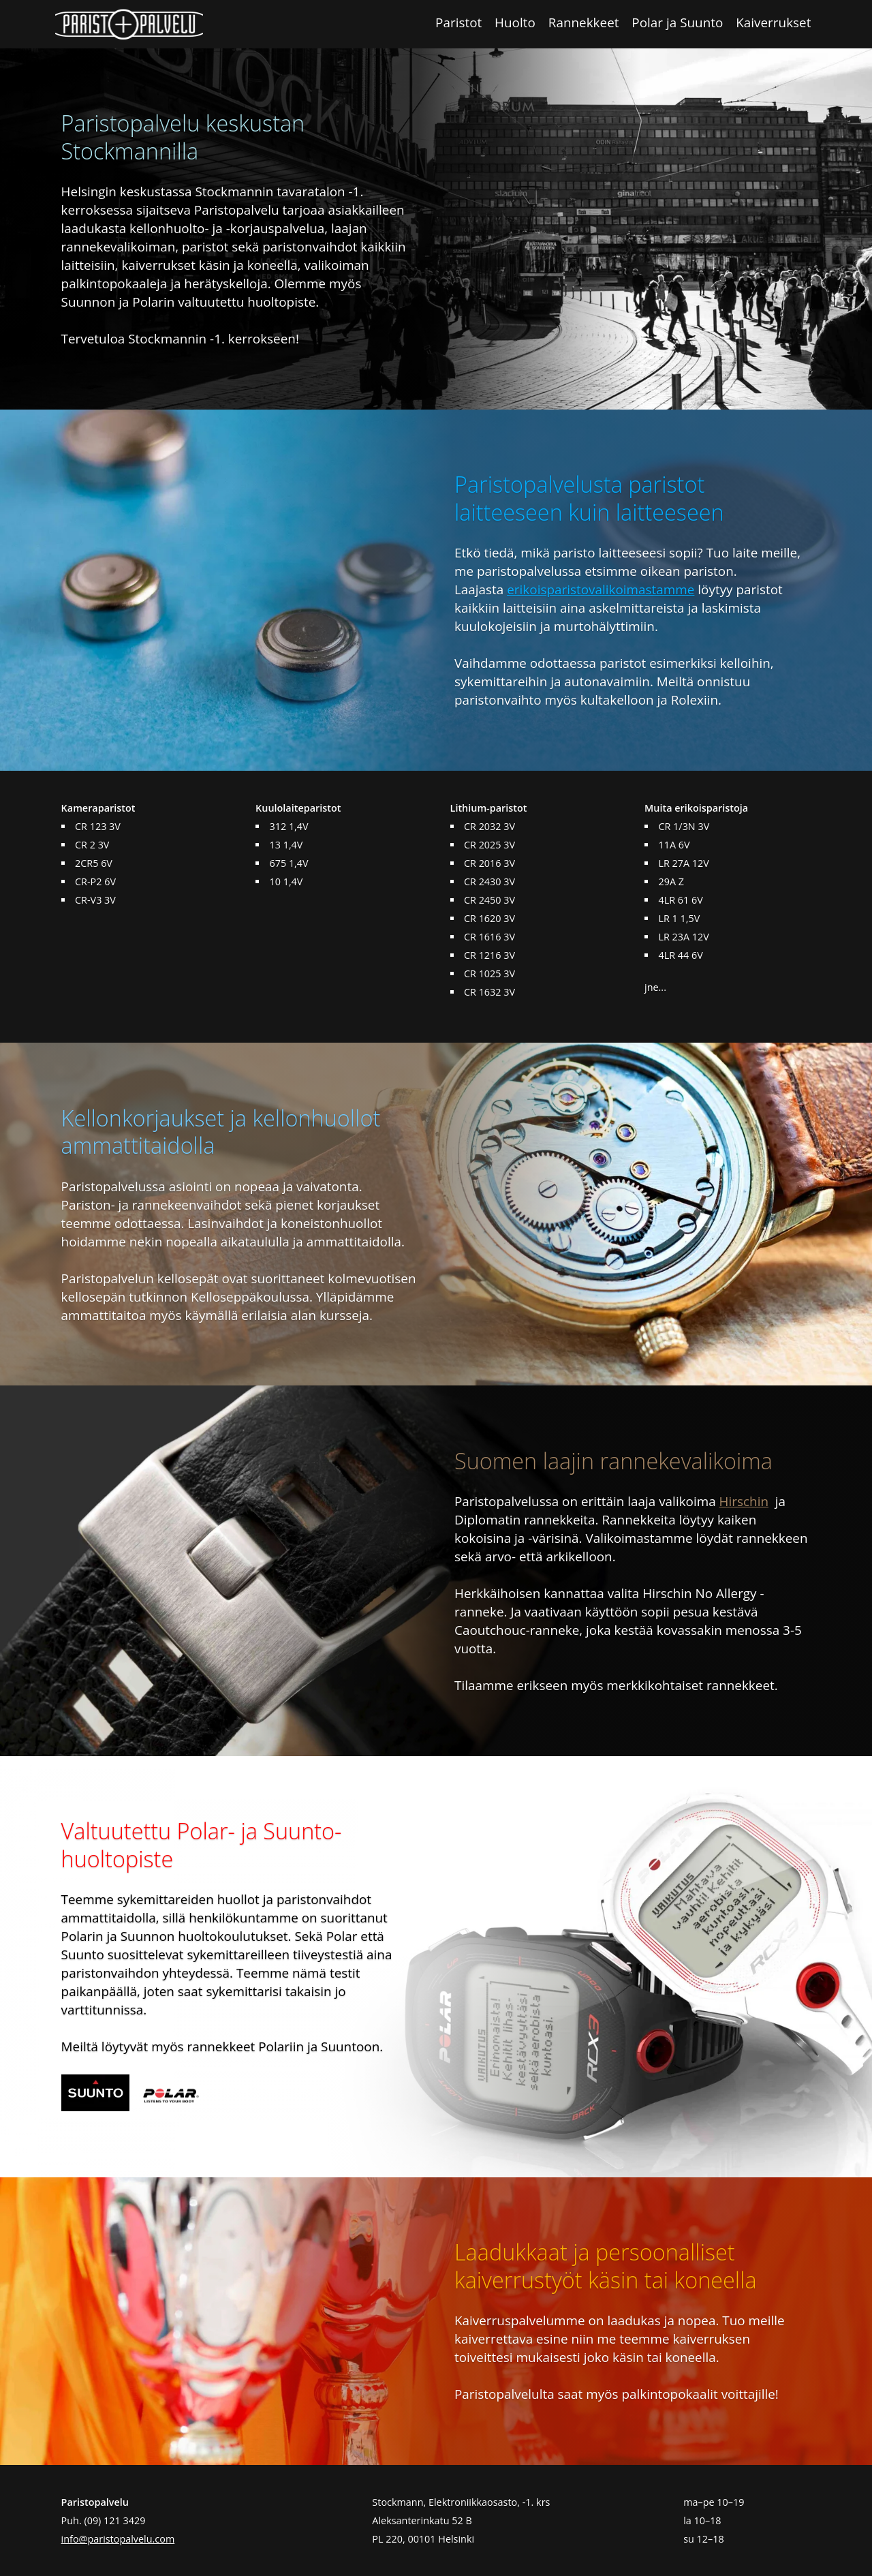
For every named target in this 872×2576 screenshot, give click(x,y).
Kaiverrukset (773, 22)
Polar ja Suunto (677, 22)
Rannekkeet (583, 22)
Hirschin (743, 1501)
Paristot (458, 22)
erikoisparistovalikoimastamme (600, 589)
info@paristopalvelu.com (118, 2538)
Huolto (515, 22)
